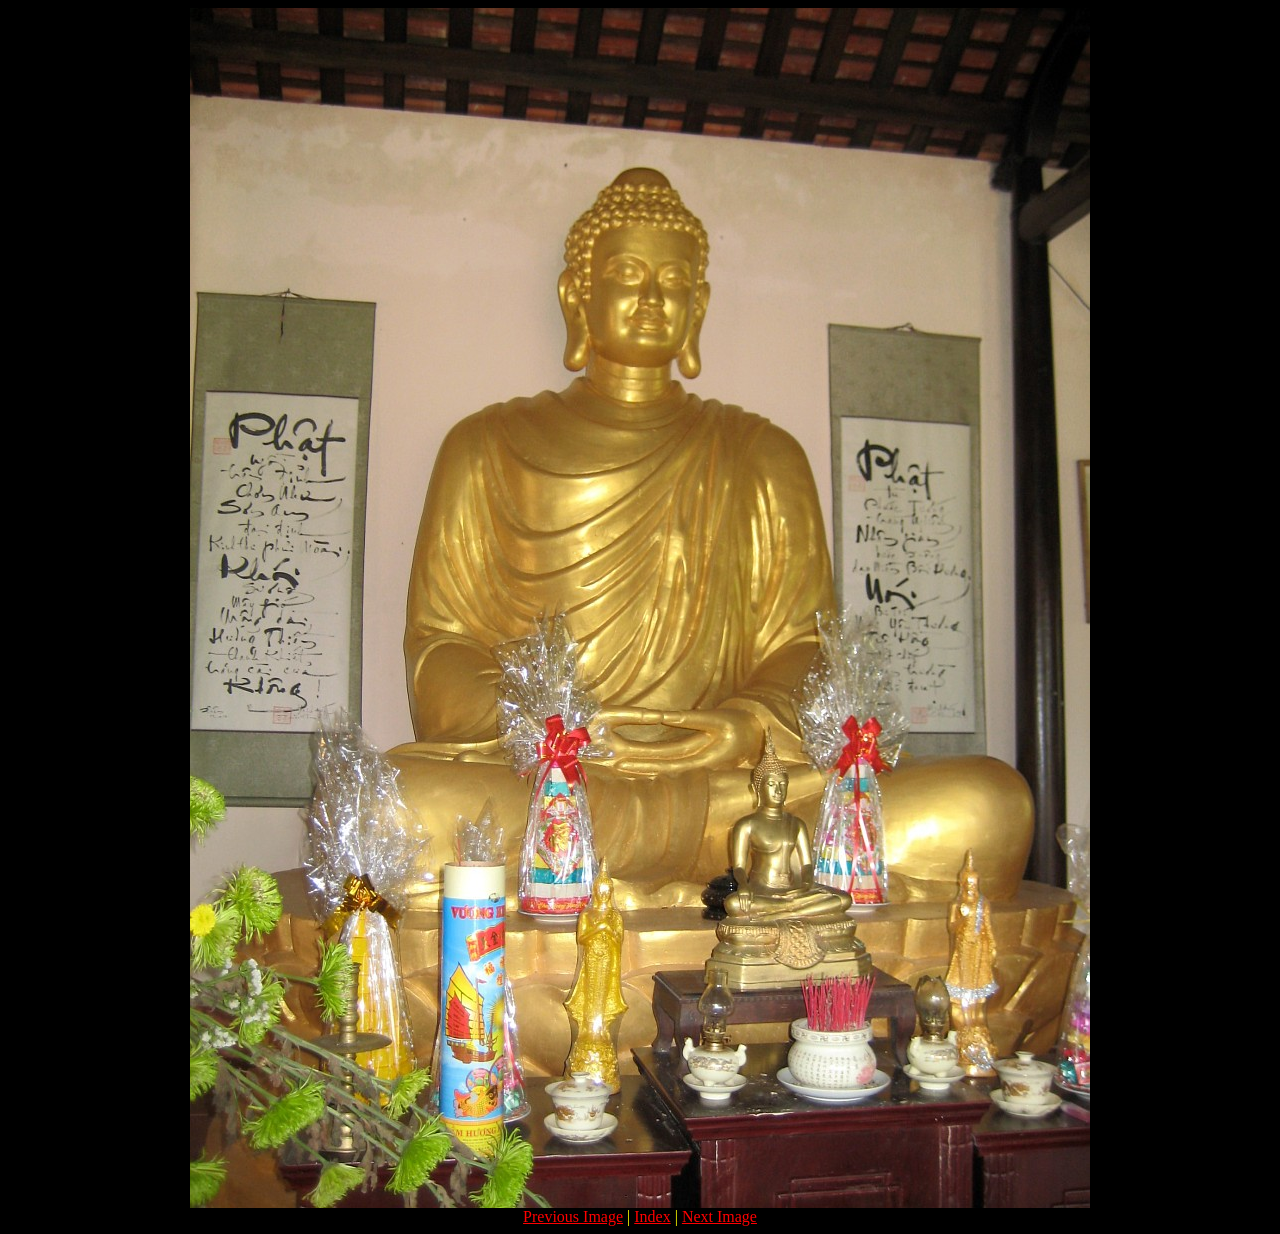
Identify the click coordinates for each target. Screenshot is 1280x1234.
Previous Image (573, 1216)
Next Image (719, 1216)
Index (652, 1216)
